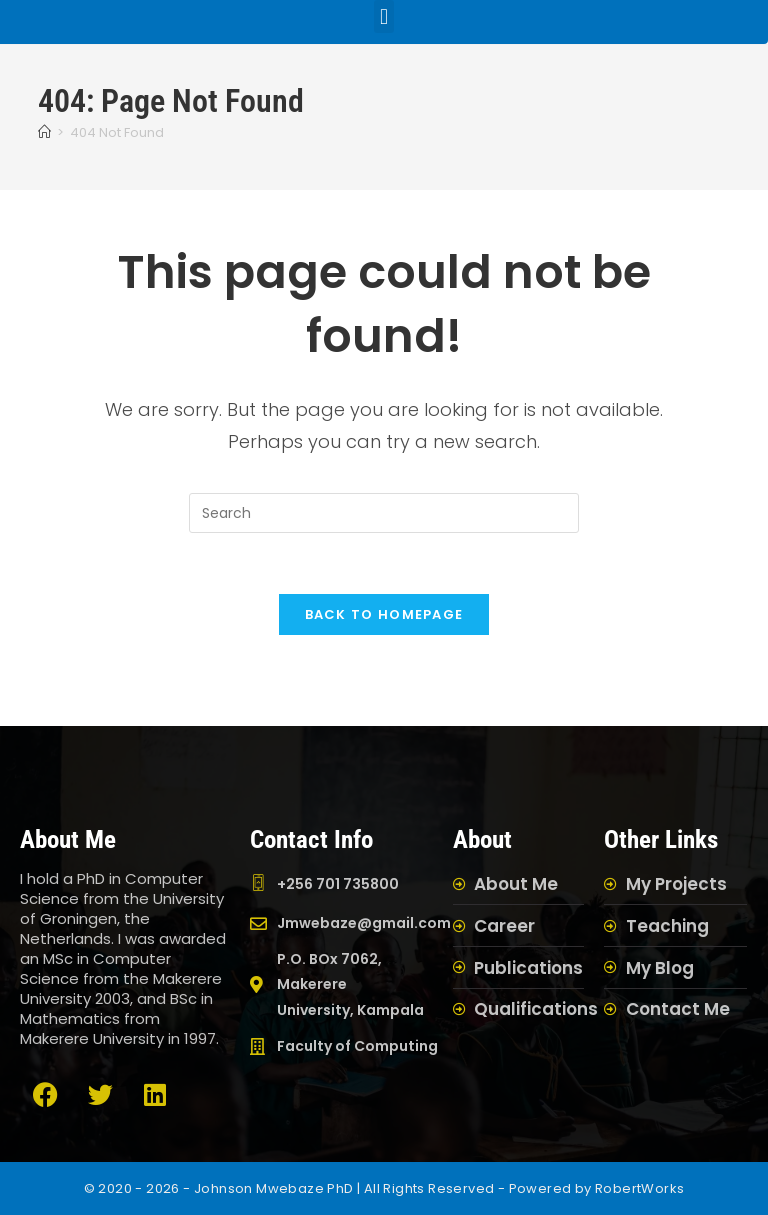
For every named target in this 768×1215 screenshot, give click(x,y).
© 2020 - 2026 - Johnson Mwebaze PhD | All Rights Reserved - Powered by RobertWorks (384, 1188)
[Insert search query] (384, 513)
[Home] (44, 132)
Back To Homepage (384, 614)
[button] (383, 16)
